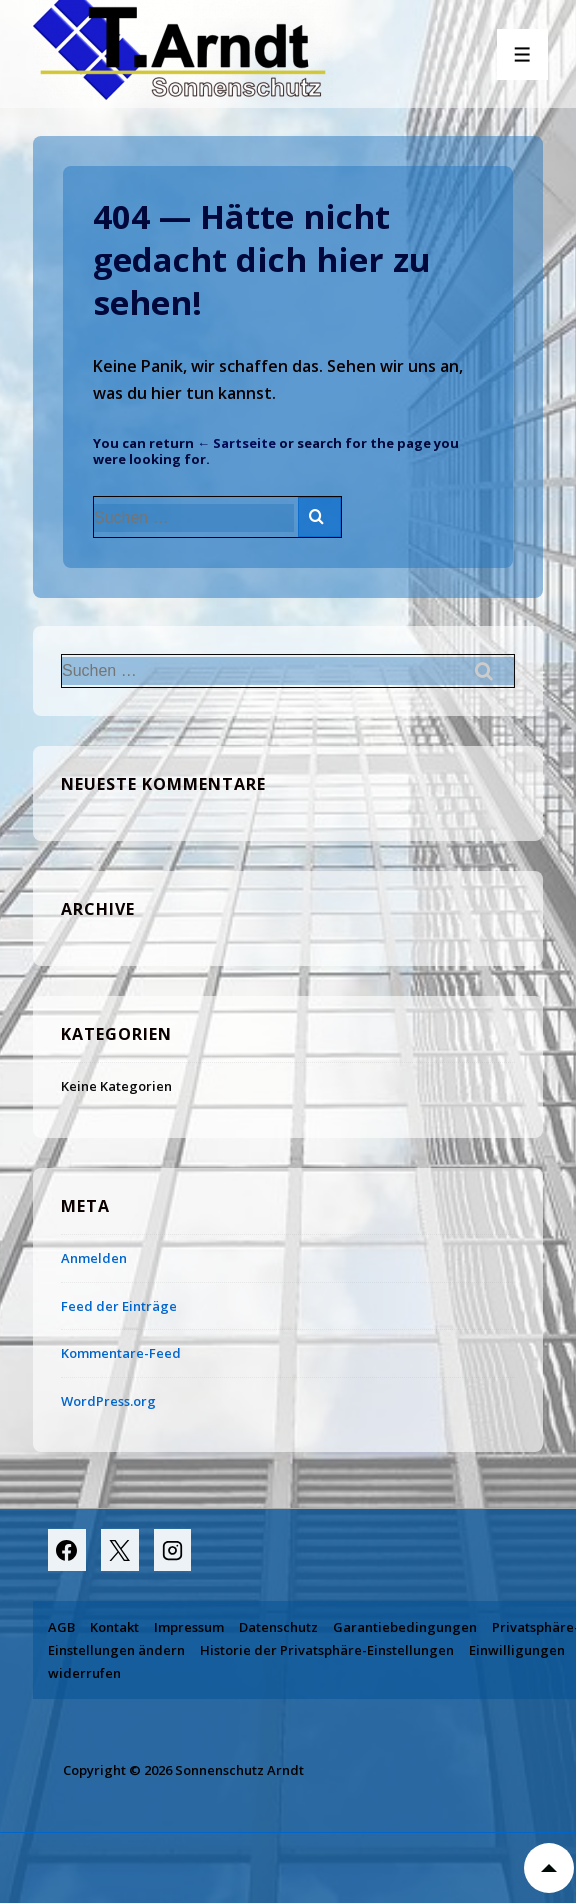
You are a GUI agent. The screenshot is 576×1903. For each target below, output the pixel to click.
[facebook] (67, 1550)
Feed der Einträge (119, 1306)
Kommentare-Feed (121, 1353)
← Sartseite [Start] (236, 443)
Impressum (189, 1627)
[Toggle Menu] (522, 54)
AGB (61, 1627)
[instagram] (173, 1550)
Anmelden (94, 1258)
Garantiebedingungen (405, 1627)
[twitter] (120, 1550)
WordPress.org (108, 1401)
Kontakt (114, 1627)
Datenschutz (278, 1627)
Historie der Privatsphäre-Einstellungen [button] (327, 1650)
